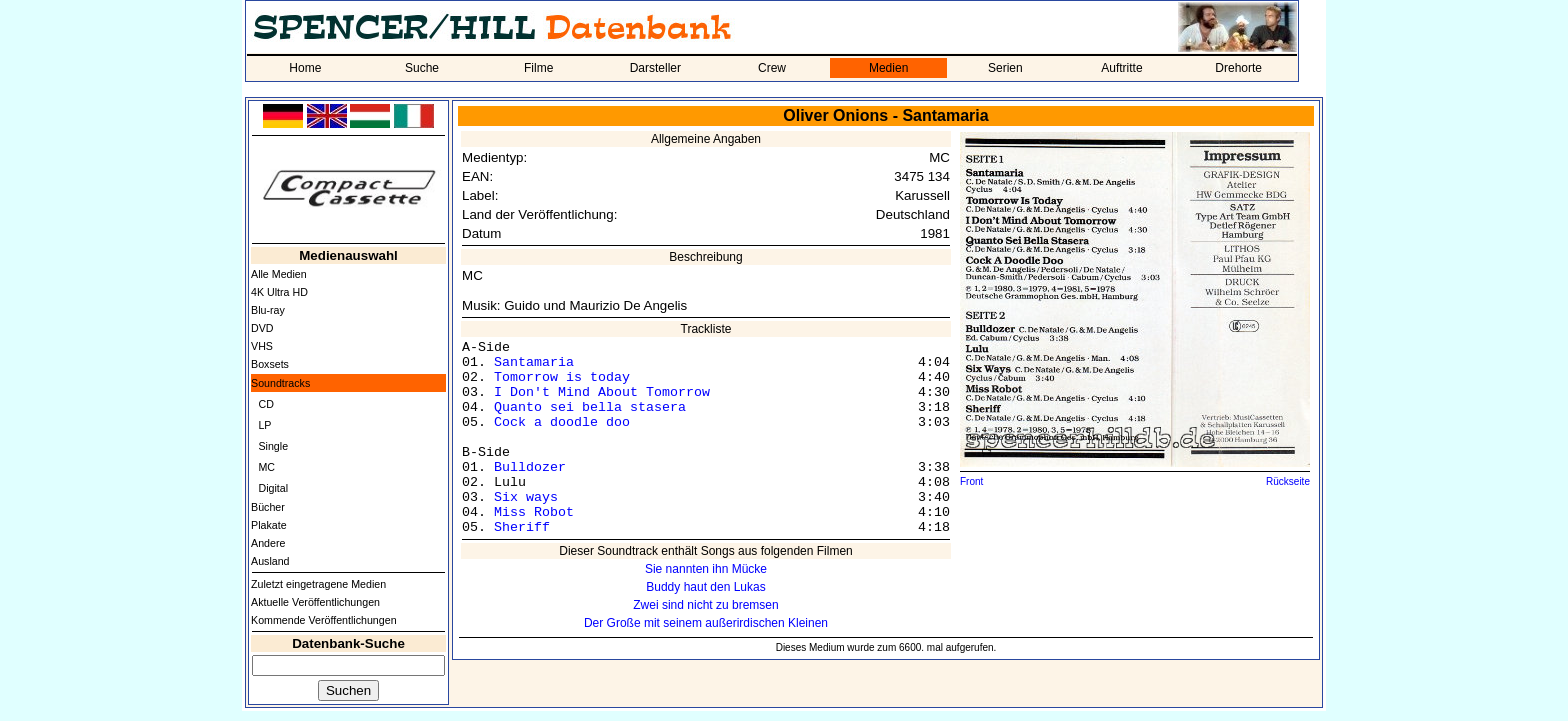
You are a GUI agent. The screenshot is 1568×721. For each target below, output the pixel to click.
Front (971, 481)
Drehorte (1238, 68)
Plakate (269, 525)
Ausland (270, 561)
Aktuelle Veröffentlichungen (315, 602)
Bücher (268, 507)
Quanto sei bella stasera (590, 407)
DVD (262, 328)
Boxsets (270, 364)
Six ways (526, 497)
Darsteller (655, 68)
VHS (262, 346)
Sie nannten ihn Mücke (706, 569)
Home (305, 68)
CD (265, 404)
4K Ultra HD (279, 292)
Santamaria (534, 362)
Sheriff (522, 527)
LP (264, 425)
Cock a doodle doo (562, 422)
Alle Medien (279, 274)
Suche (422, 68)
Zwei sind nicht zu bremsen (705, 605)
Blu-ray (268, 310)
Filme (538, 68)
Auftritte (1121, 68)
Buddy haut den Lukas (705, 587)
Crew (772, 68)
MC (266, 467)
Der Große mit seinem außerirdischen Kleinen (706, 623)
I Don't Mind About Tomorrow (602, 392)
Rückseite (1288, 481)
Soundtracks (280, 383)
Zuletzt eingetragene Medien (318, 584)
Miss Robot (534, 512)
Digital (273, 488)
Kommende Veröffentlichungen (324, 620)
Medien (888, 68)
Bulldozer (530, 467)
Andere (268, 543)
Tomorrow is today (562, 377)
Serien (1005, 68)
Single (273, 446)
